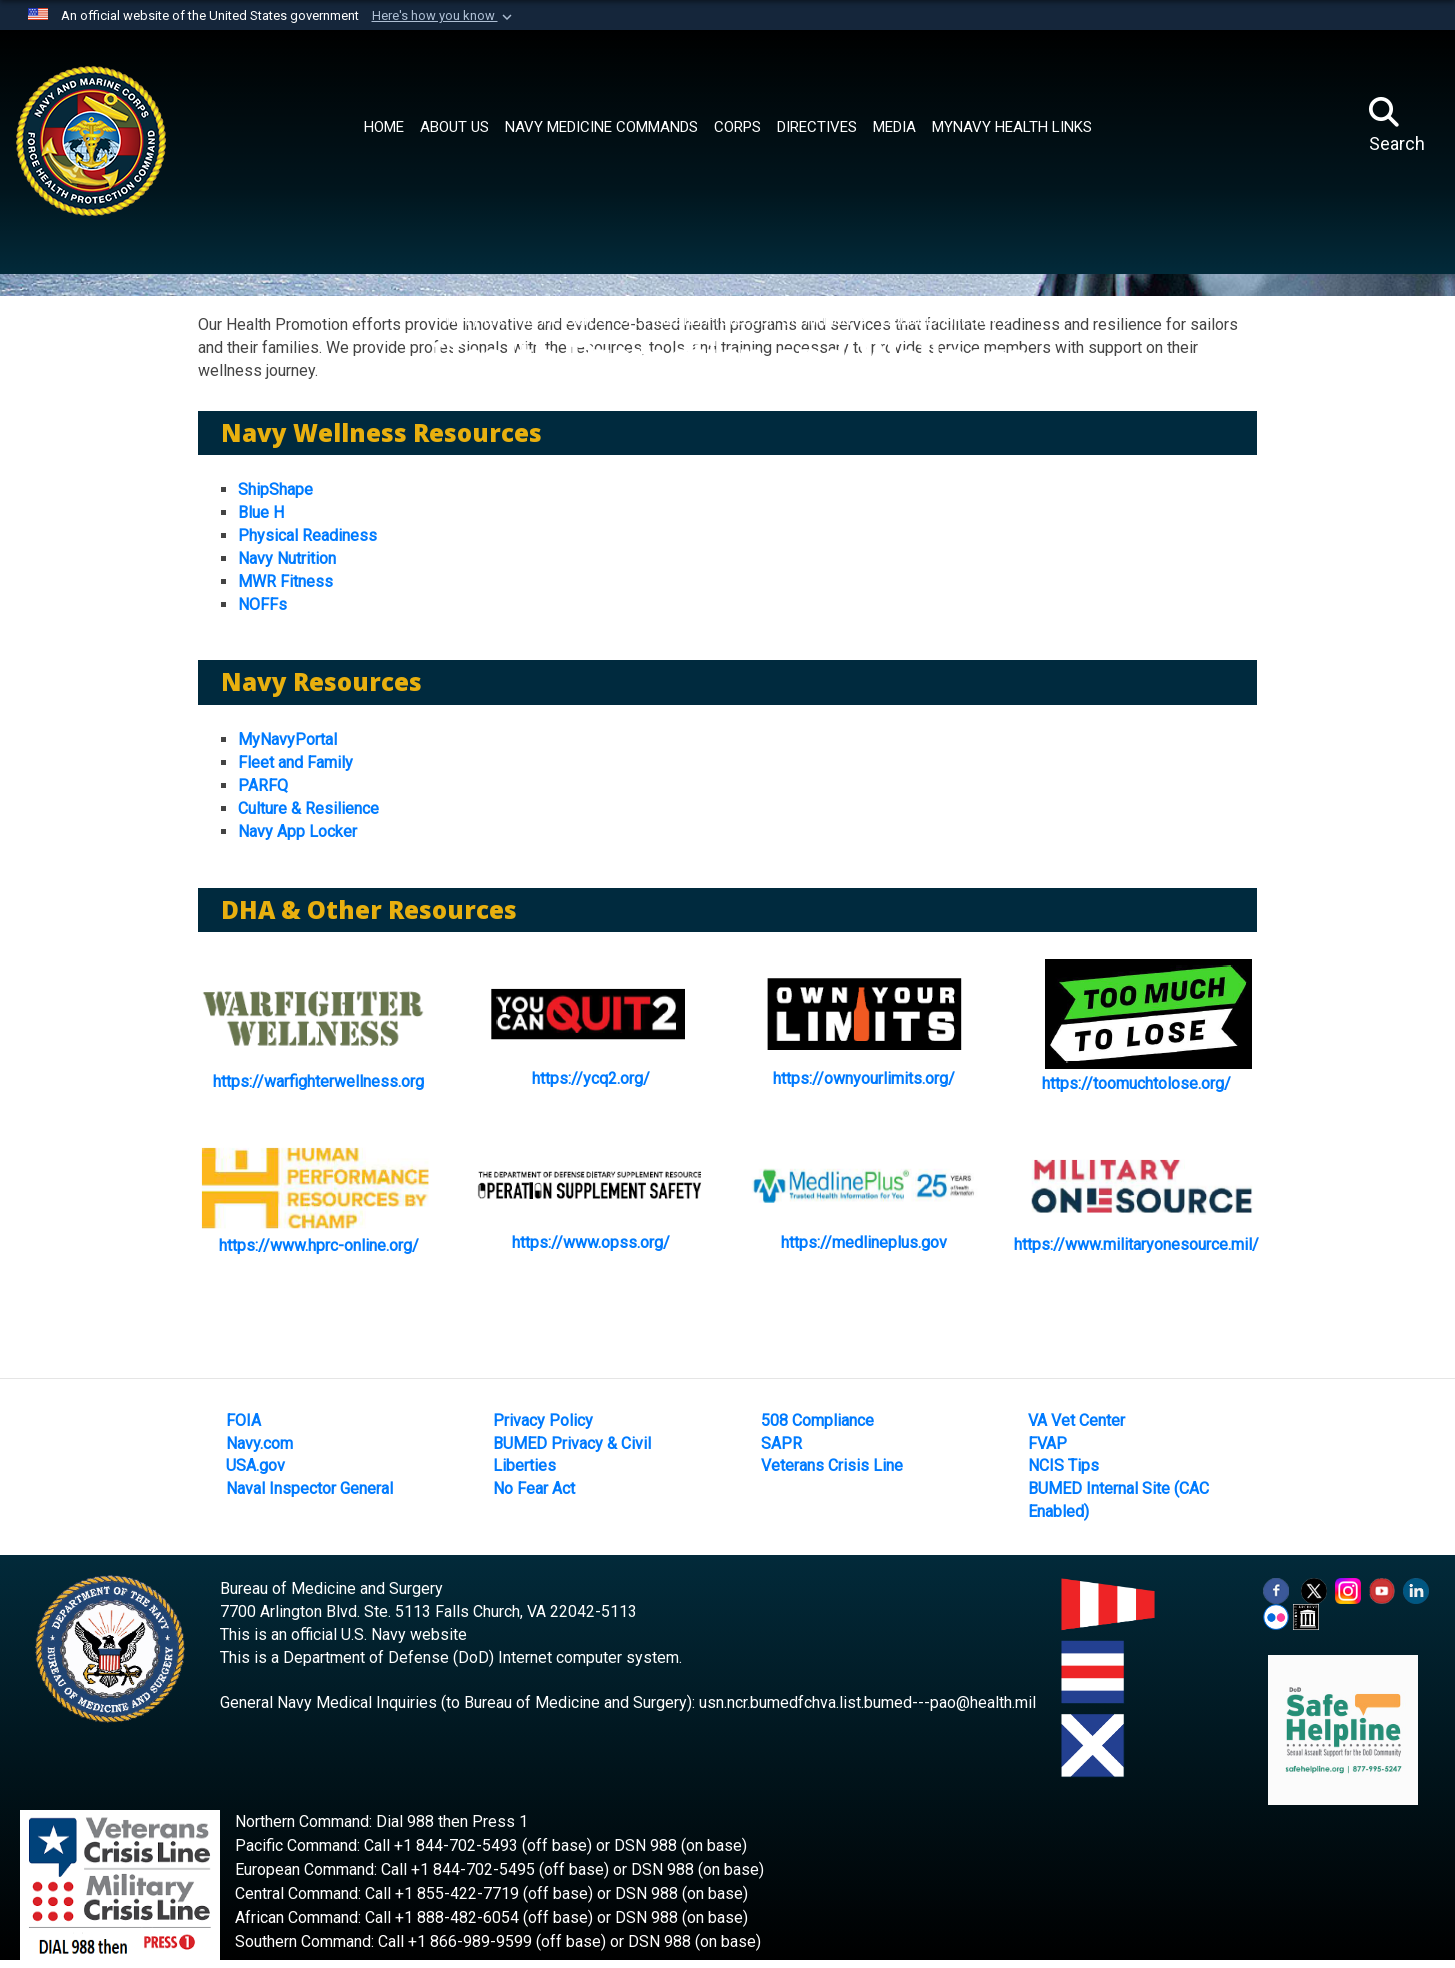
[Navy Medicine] (171, 121)
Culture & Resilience (308, 808)
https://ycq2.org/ (591, 1078)
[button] (444, 16)
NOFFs (262, 604)
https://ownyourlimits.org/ (864, 1078)
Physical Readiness (307, 535)
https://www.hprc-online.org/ (319, 1245)
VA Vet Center (1076, 1420)
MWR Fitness (285, 581)
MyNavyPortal (287, 739)
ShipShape (275, 489)
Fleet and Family (295, 762)
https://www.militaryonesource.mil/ (1136, 1244)
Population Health (935, 319)
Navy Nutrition (287, 558)
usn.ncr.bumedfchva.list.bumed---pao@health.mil (867, 1702)
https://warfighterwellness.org (318, 1081)
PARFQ (263, 785)
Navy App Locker (297, 831)
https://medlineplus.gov (864, 1242)
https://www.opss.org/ (591, 1242)
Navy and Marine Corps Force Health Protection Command (650, 319)
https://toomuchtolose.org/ (1136, 1083)
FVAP (1047, 1443)
